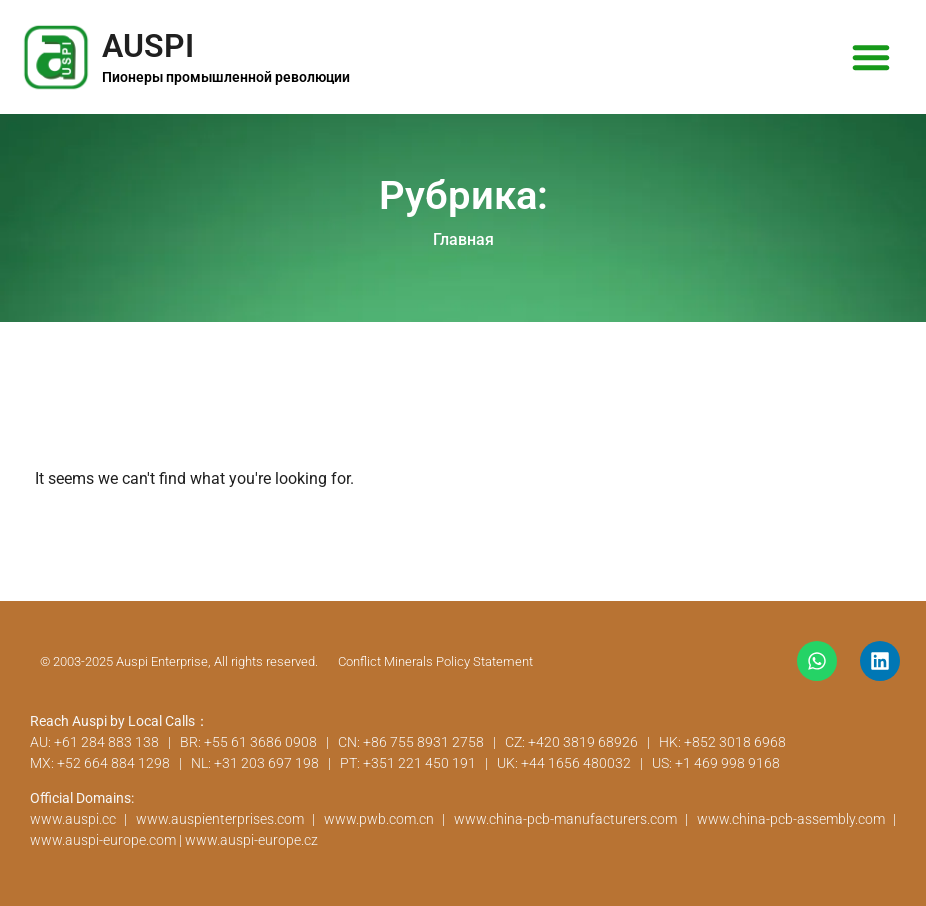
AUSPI (148, 46)
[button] (871, 57)
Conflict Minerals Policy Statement (435, 661)
